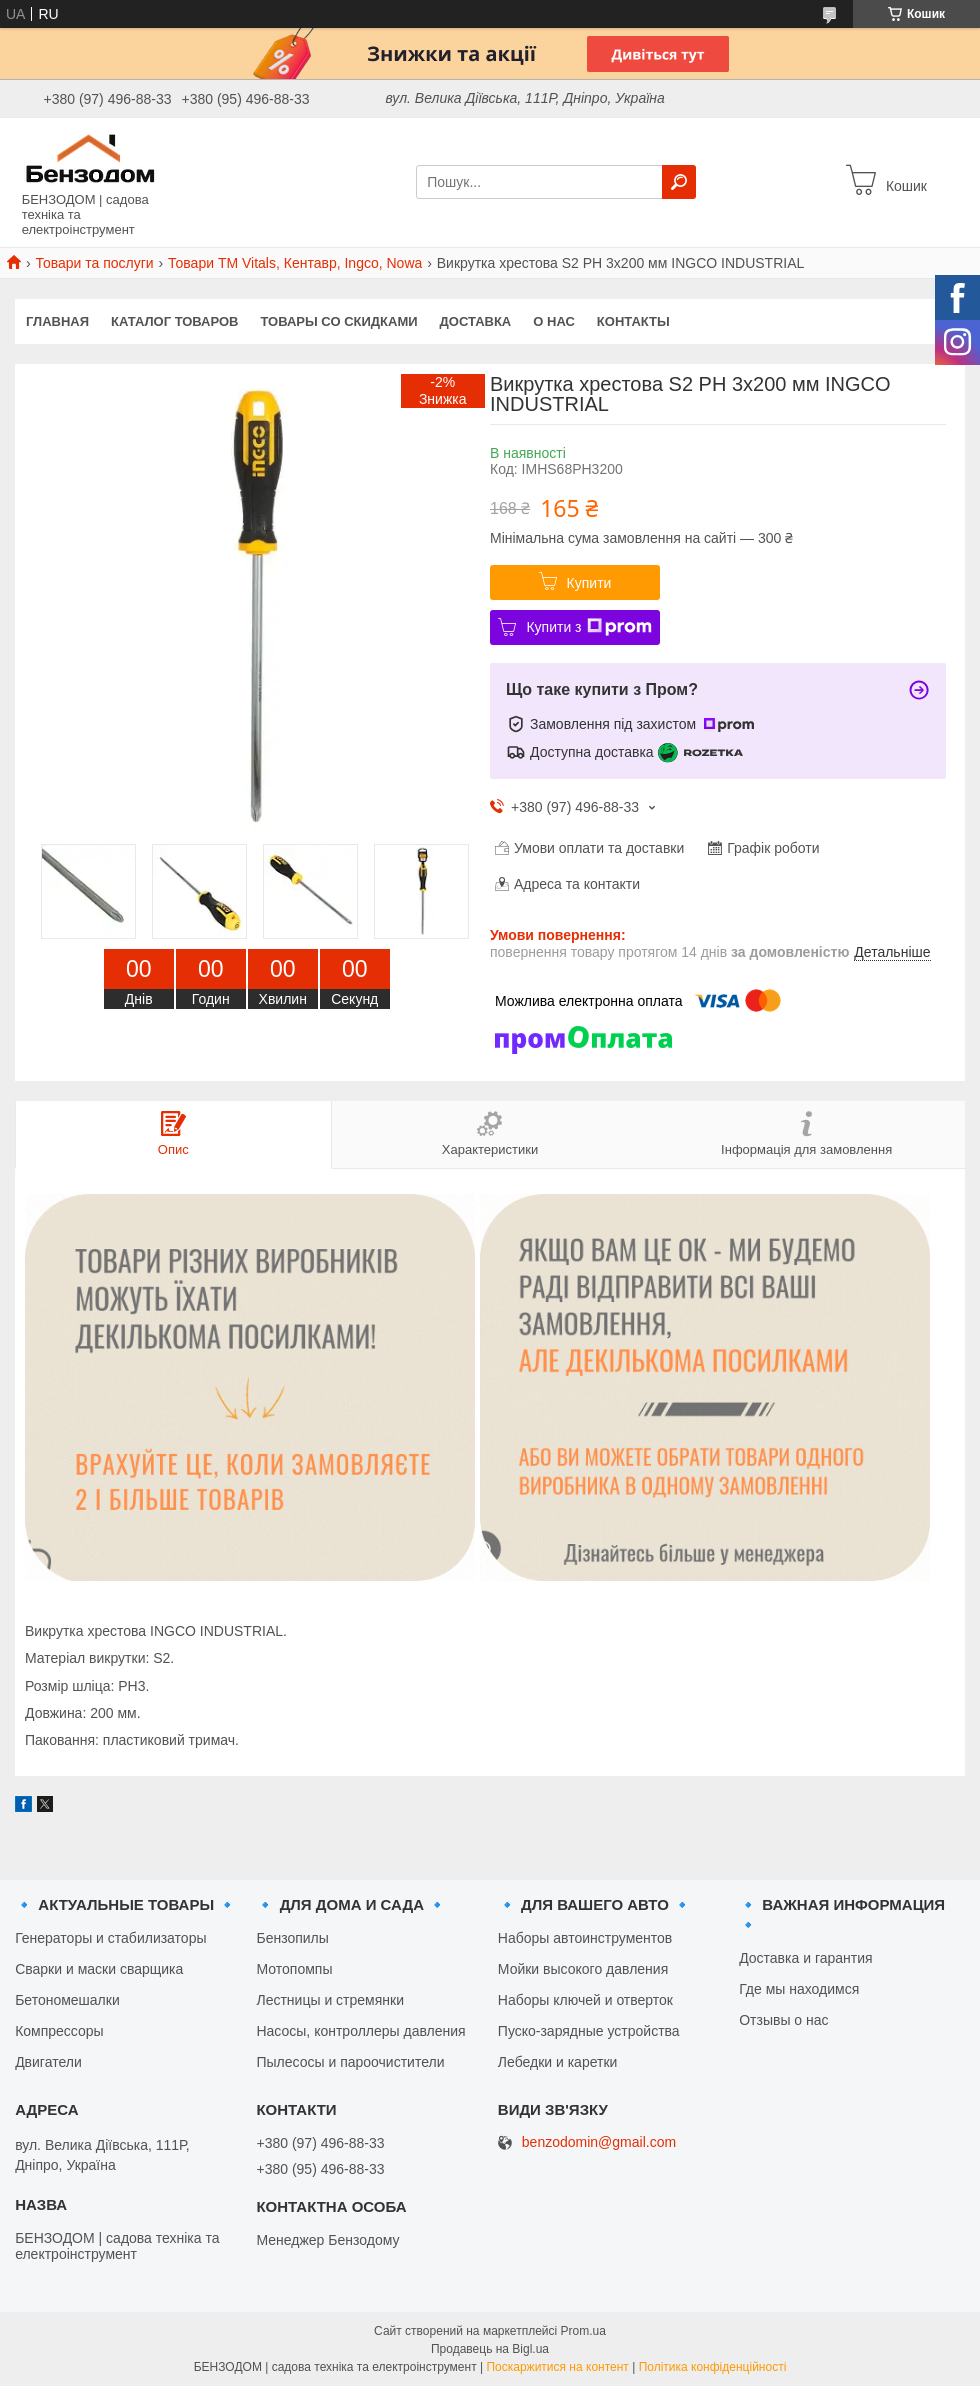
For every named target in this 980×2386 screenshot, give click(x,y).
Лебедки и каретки (558, 2062)
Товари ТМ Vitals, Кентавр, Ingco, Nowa (295, 263)
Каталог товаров (174, 321)
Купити (589, 583)
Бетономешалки (67, 2000)
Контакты (633, 321)
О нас (554, 321)
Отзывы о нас (783, 2020)
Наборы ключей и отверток (585, 2000)
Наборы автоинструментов (585, 1938)
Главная (57, 321)
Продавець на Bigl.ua (490, 2349)
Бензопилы (292, 1938)
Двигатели (48, 2062)
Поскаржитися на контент (557, 2367)
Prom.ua (583, 2331)
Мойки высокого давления (583, 1969)
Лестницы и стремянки (330, 2000)
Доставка (476, 321)
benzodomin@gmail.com (599, 2142)
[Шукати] (679, 182)
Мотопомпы (294, 1969)
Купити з (588, 627)
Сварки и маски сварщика (99, 1969)
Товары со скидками (339, 321)
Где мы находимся (799, 1989)
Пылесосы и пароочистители (350, 2062)
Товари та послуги (94, 263)
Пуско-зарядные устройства (589, 2031)
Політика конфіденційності (713, 2367)
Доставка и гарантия (805, 1958)
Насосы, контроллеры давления (360, 2031)
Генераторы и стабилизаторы (110, 1938)
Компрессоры (59, 2031)
